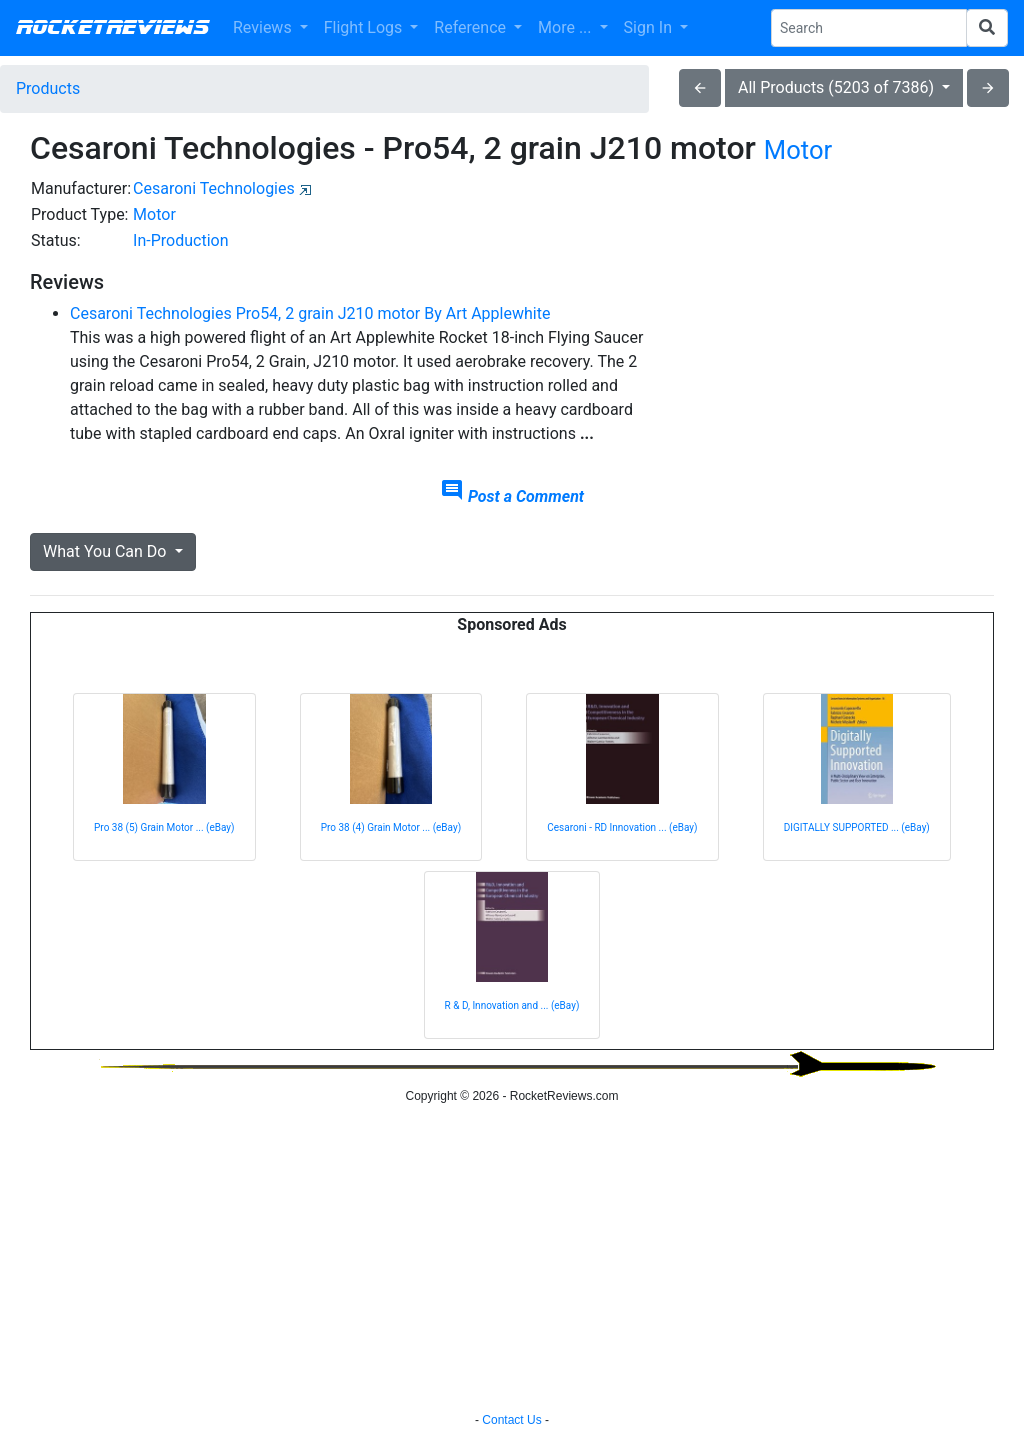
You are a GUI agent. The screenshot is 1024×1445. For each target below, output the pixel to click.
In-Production (180, 240)
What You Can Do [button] (106, 551)
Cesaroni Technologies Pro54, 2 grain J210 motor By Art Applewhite (310, 313)
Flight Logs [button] (365, 27)
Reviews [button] (264, 27)
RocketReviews (112, 28)
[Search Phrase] (869, 28)
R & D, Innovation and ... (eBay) (512, 1005)
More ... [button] (566, 27)
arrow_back (700, 88)
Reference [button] (472, 27)
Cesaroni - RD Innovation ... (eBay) (622, 827)
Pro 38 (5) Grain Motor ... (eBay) (164, 827)
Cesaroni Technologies (214, 188)
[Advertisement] (843, 301)
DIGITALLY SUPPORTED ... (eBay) (857, 827)
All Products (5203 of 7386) (838, 87)
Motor (798, 150)
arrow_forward (988, 88)
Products (48, 88)
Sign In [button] (650, 27)
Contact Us (511, 1420)
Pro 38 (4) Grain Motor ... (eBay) (391, 827)
